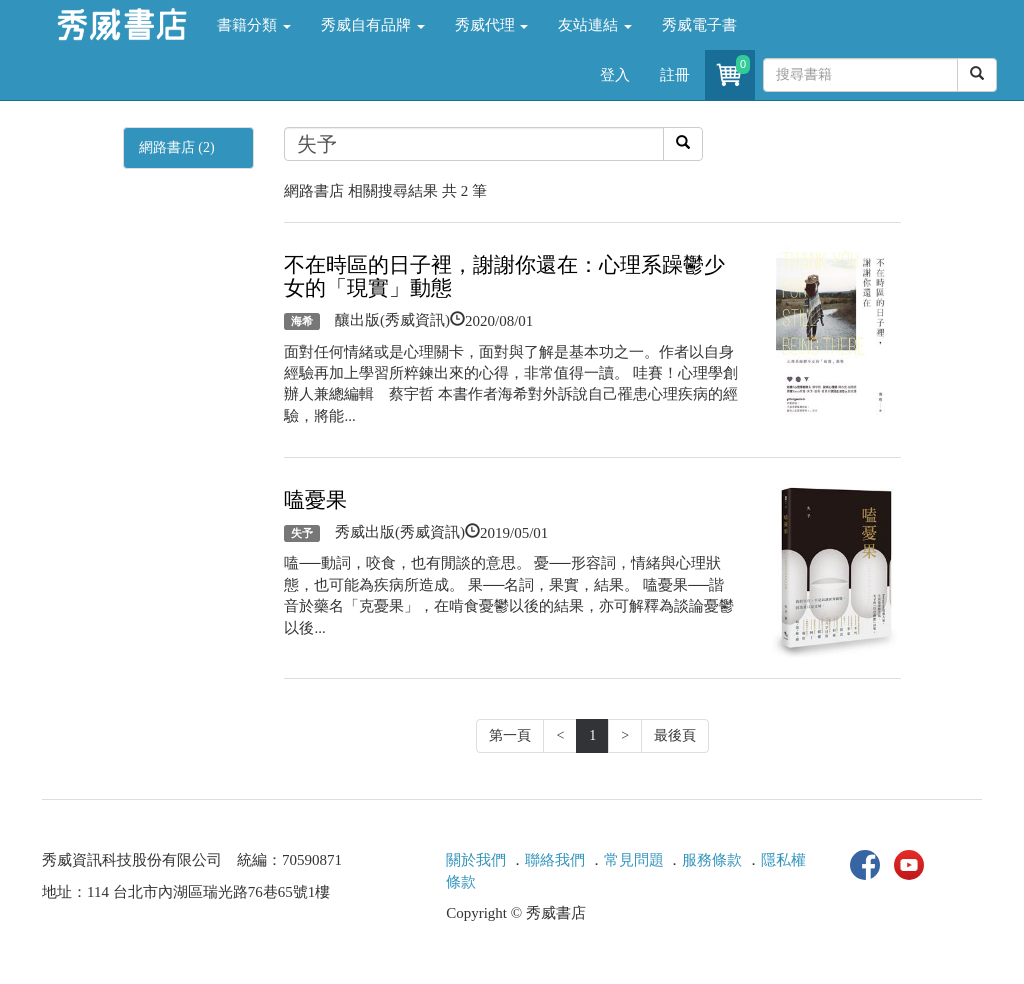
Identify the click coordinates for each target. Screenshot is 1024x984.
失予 (302, 533)
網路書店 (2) (177, 147)
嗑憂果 (315, 500)
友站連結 (595, 25)
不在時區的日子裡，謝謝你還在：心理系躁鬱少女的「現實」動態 (504, 276)
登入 (615, 75)
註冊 (675, 75)
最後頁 (675, 735)
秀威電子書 (699, 25)
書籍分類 (254, 25)
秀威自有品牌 (373, 25)
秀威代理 (492, 25)
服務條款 (712, 860)
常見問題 (634, 860)
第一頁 (510, 735)
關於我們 (476, 860)
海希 (302, 321)
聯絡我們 (555, 860)
